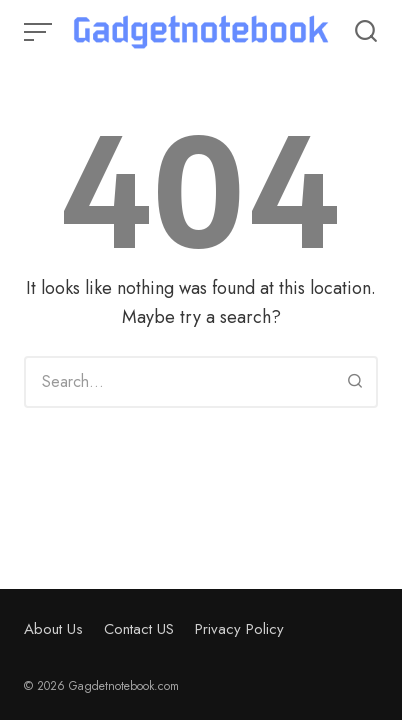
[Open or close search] (366, 32)
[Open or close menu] (40, 32)
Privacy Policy (239, 629)
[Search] (355, 382)
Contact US (139, 629)
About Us (53, 629)
